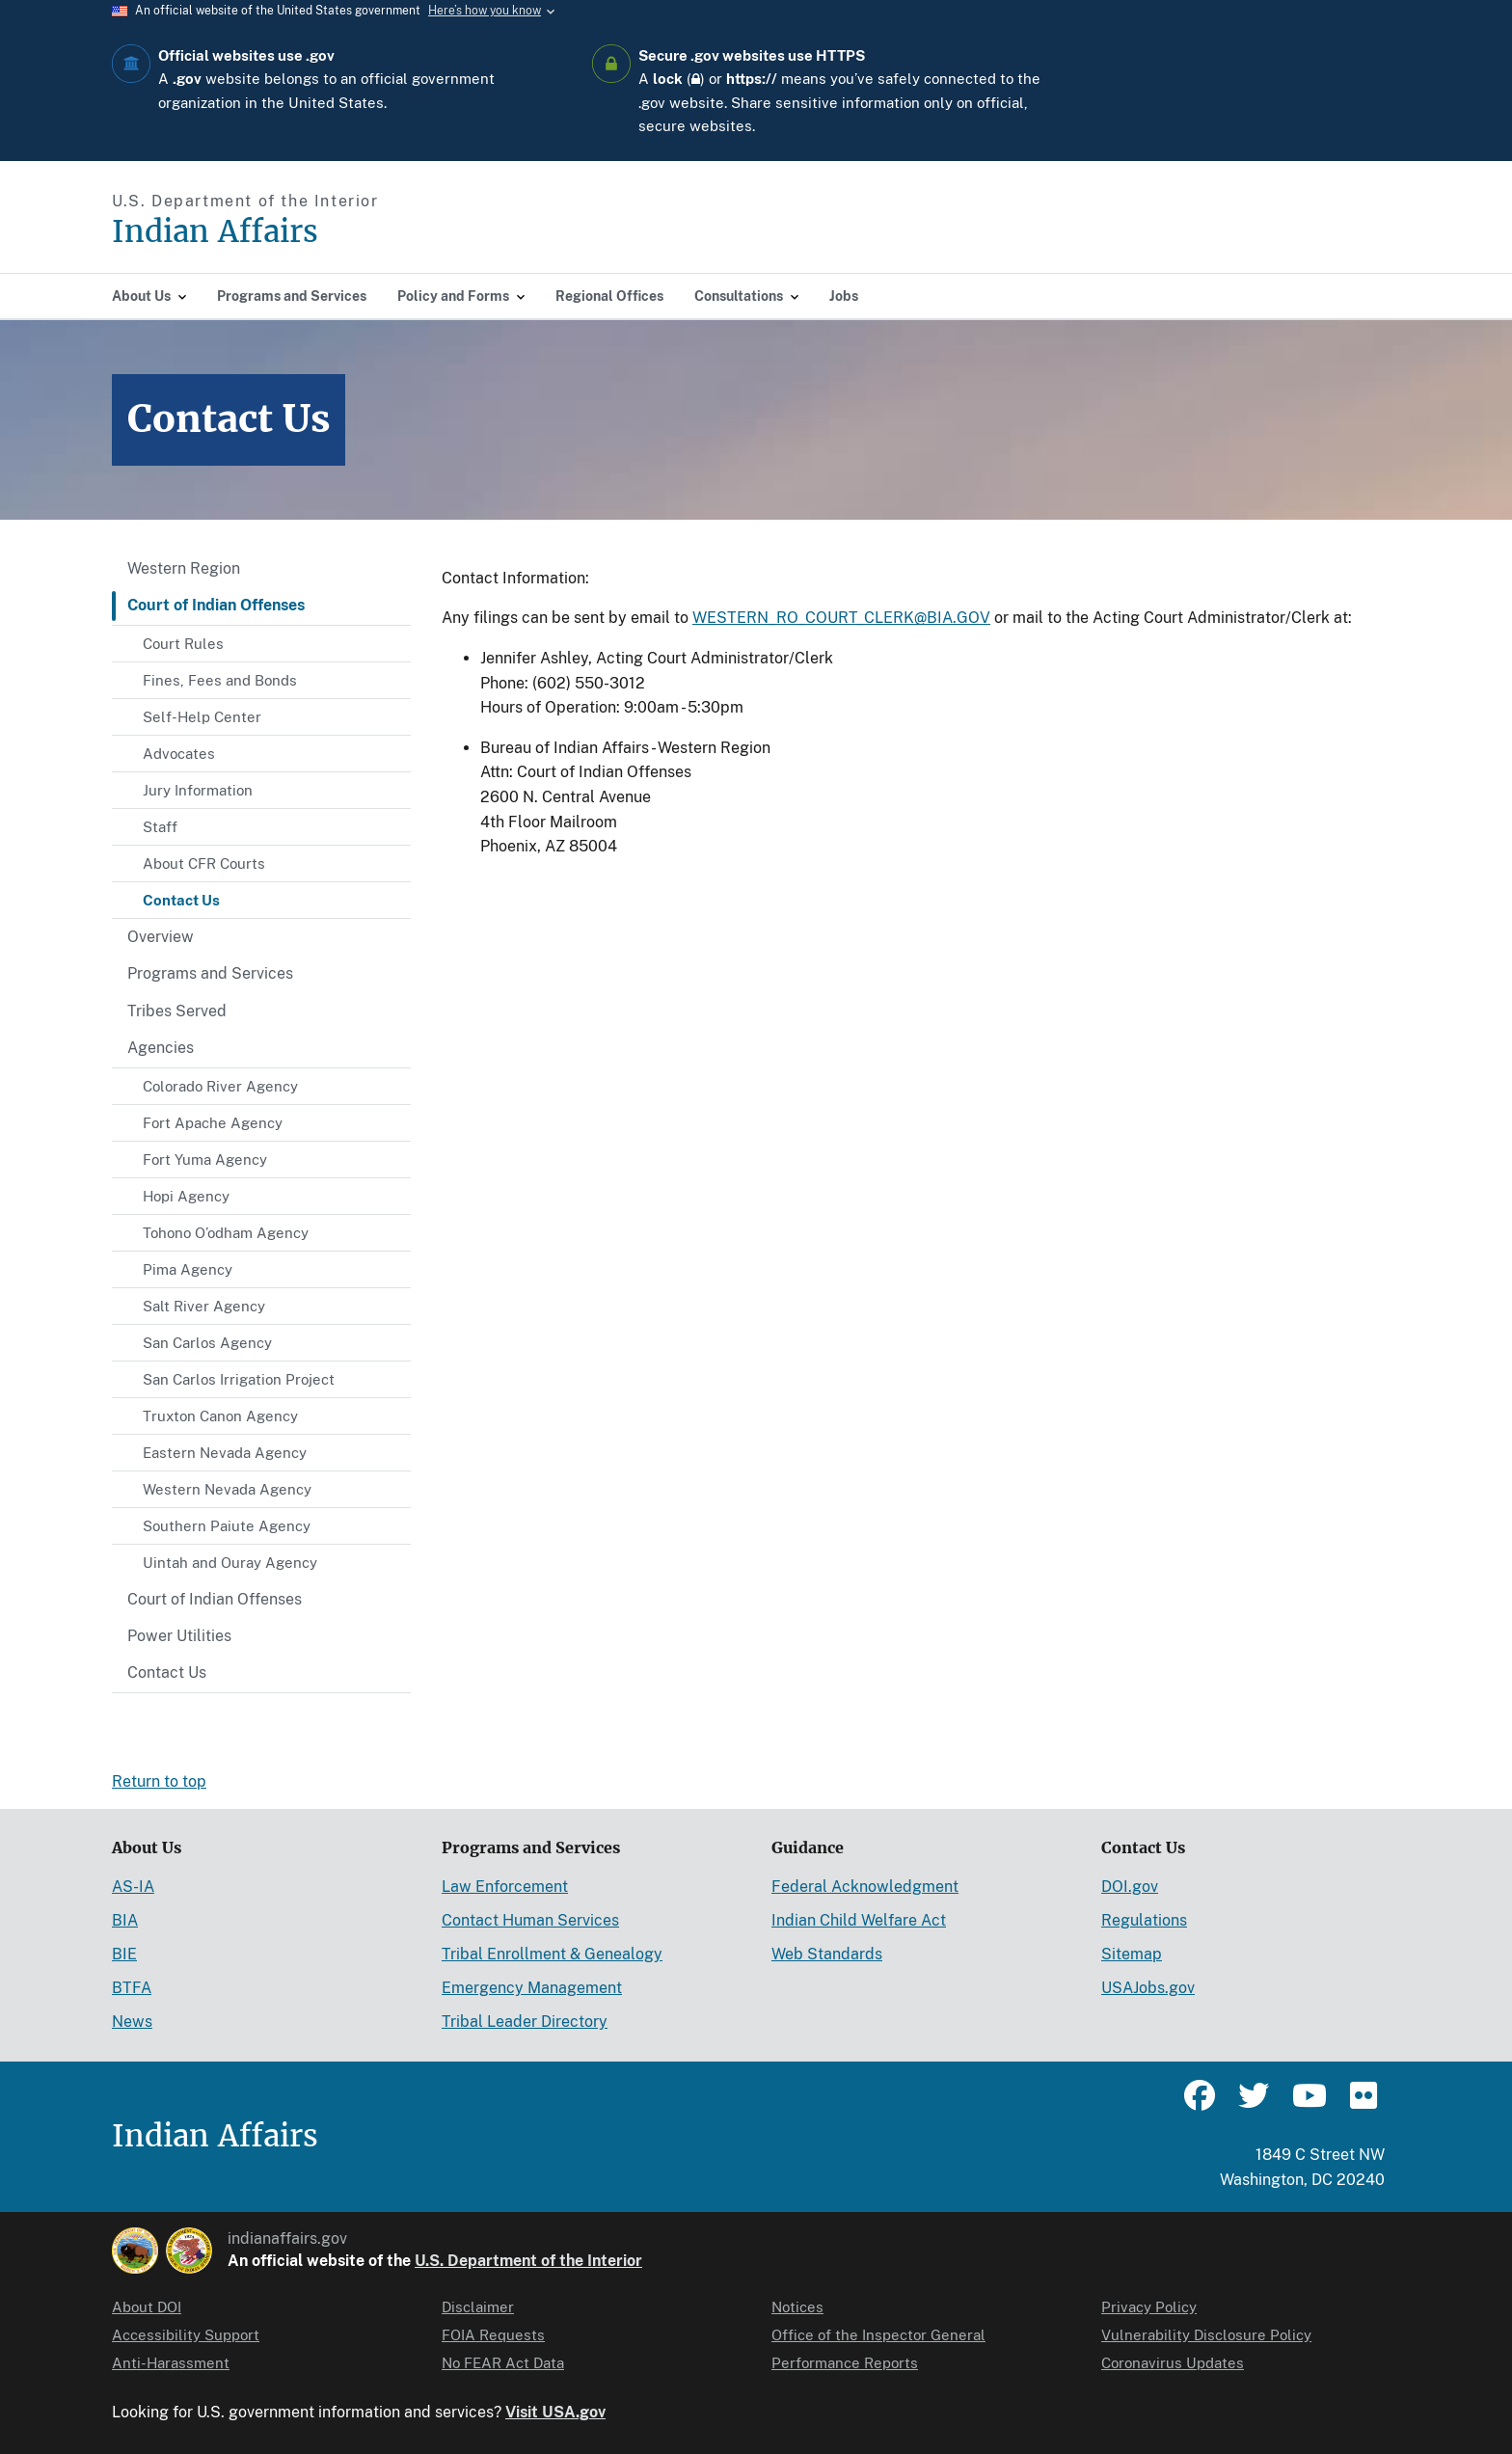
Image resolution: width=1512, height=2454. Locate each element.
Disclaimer (478, 2307)
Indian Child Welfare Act (858, 1920)
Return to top (159, 1781)
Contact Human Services (530, 1920)
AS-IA (133, 1886)
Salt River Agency (204, 1306)
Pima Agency (187, 1269)
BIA (125, 1920)
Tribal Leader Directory (525, 2021)
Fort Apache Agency (213, 1123)
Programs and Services (210, 973)
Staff (160, 827)
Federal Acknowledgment (864, 1886)
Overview (160, 937)
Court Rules (183, 643)
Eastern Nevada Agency (225, 1452)
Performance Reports (844, 2363)
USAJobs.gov (1148, 1988)
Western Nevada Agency (227, 1489)
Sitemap (1131, 1954)
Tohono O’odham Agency (226, 1233)
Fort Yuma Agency (205, 1159)
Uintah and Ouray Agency (230, 1562)
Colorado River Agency (220, 1086)
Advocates (179, 753)
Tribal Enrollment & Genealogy (552, 1954)
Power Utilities (179, 1636)
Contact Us (181, 900)
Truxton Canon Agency (220, 1416)
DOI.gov (1129, 1886)
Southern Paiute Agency (226, 1526)
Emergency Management (532, 1988)
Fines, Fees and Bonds (220, 680)
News (132, 2021)
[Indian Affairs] (324, 232)
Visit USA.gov (555, 2412)
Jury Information (198, 790)
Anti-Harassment (171, 2363)
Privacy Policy (1149, 2307)
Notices (797, 2307)
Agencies (160, 1047)
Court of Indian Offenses (216, 605)
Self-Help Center (202, 717)
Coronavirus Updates (1172, 2363)
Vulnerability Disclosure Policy (1206, 2335)
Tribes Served (177, 1011)
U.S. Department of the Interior (528, 2261)
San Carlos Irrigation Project (239, 1379)
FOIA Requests (493, 2335)
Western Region (183, 568)
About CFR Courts (204, 863)
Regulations (1144, 1920)
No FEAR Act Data (503, 2363)
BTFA (131, 1988)
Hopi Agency (186, 1196)
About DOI (146, 2307)
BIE (124, 1954)
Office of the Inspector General (878, 2335)
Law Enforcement (505, 1886)
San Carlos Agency (207, 1343)
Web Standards (826, 1954)
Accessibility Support (185, 2335)
